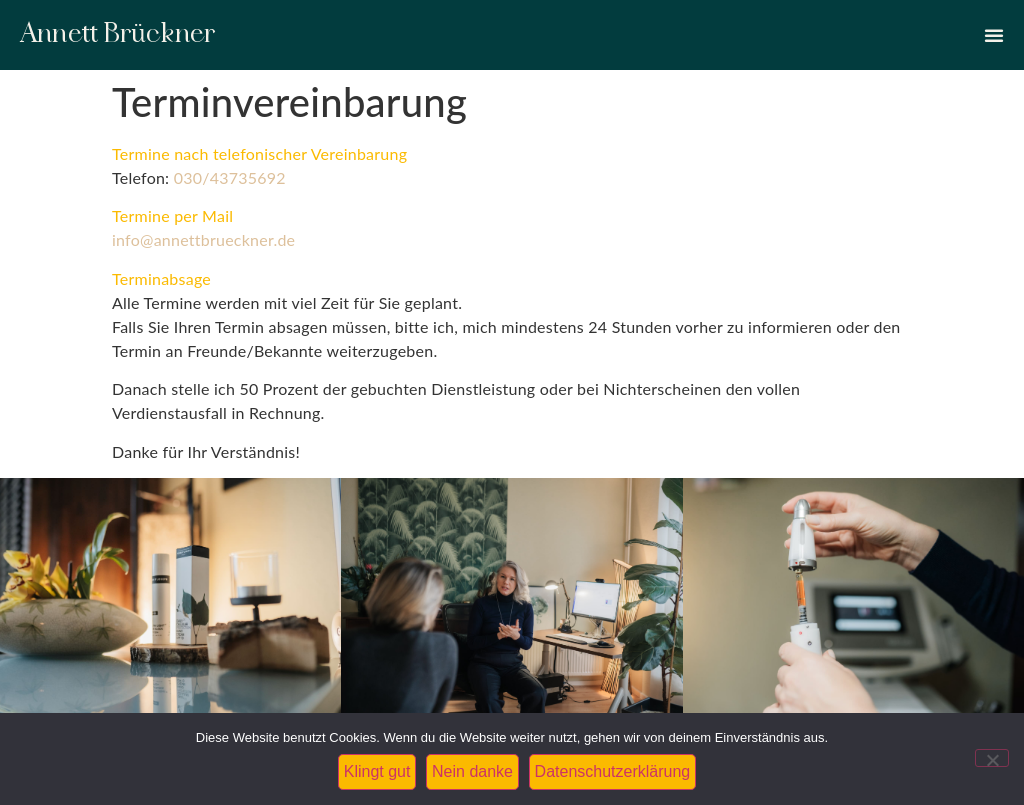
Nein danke (472, 771)
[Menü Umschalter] (994, 35)
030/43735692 (230, 177)
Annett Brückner (118, 34)
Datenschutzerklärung (613, 771)
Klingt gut (377, 771)
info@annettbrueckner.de (203, 239)
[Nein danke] (992, 758)
